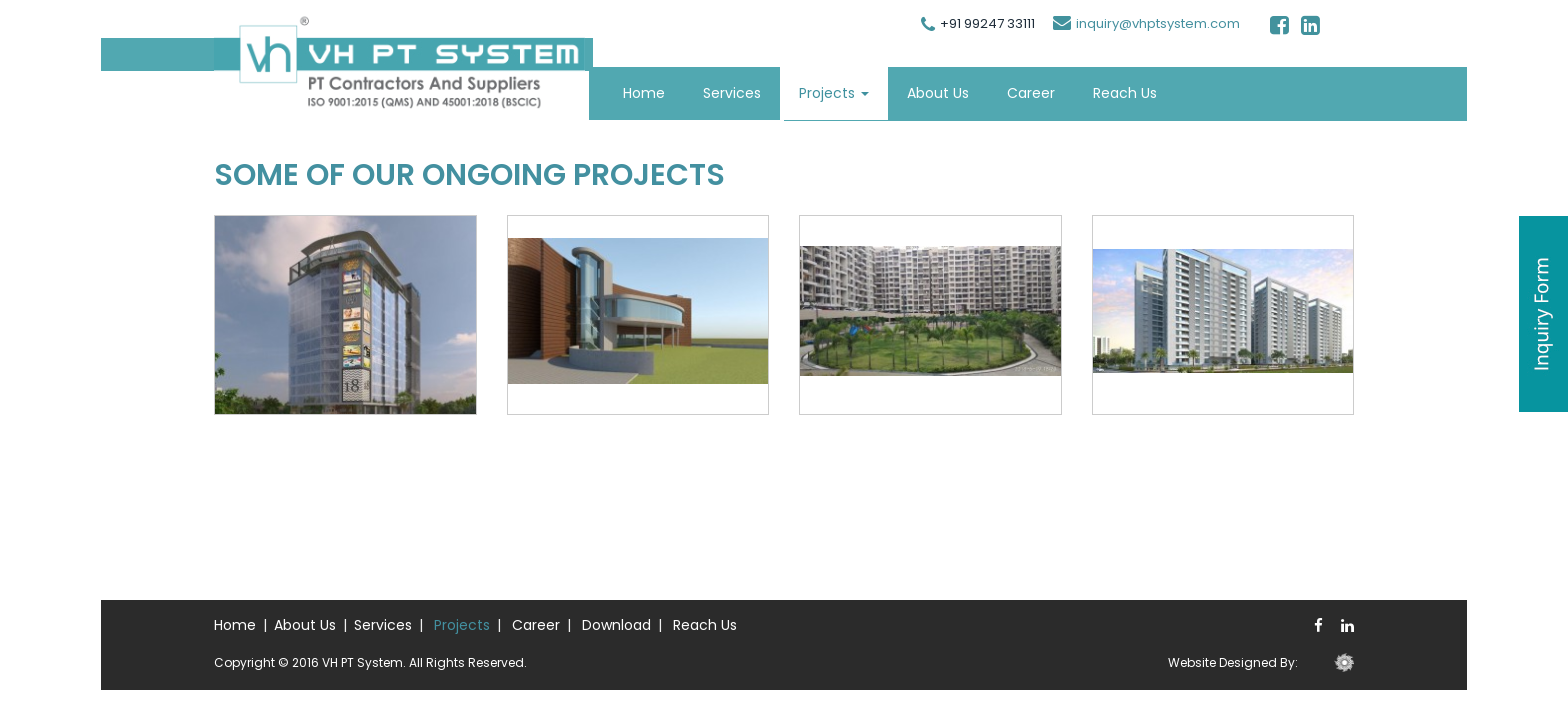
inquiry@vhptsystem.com (1158, 23)
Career (1031, 93)
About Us (938, 93)
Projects (462, 625)
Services (732, 93)
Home (644, 93)
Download (616, 625)
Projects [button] (834, 93)
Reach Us (1125, 93)
